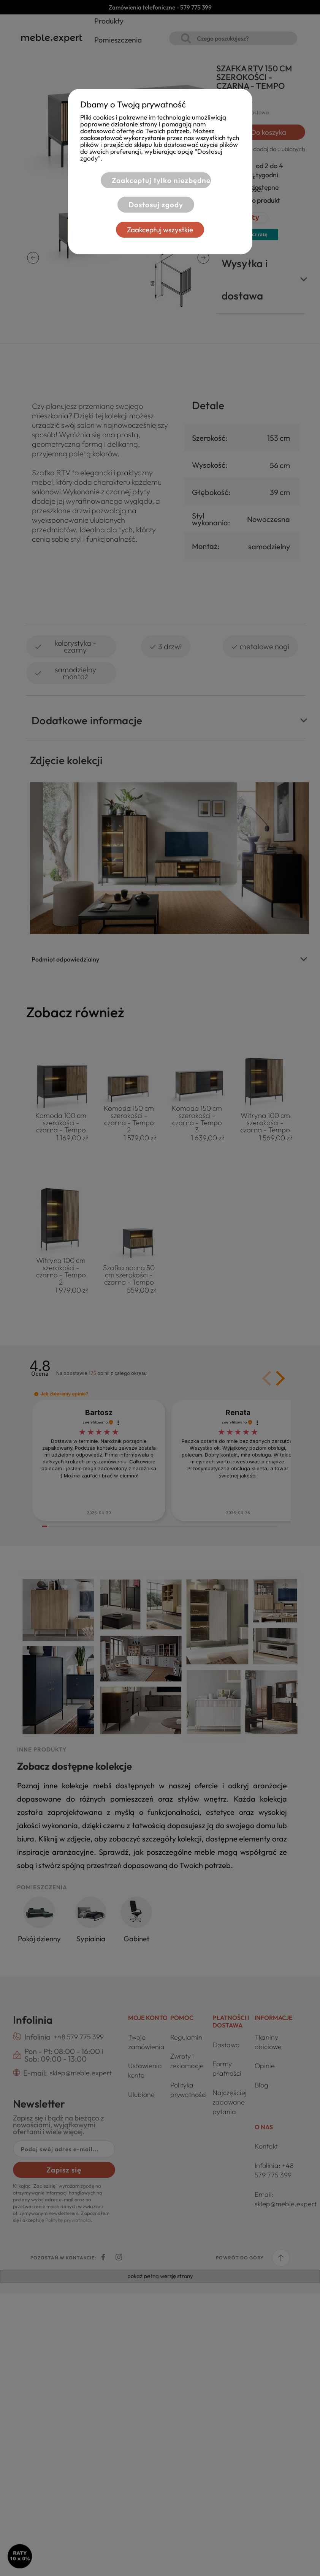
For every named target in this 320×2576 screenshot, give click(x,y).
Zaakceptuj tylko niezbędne (155, 179)
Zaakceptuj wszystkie (160, 230)
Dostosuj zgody (150, 205)
